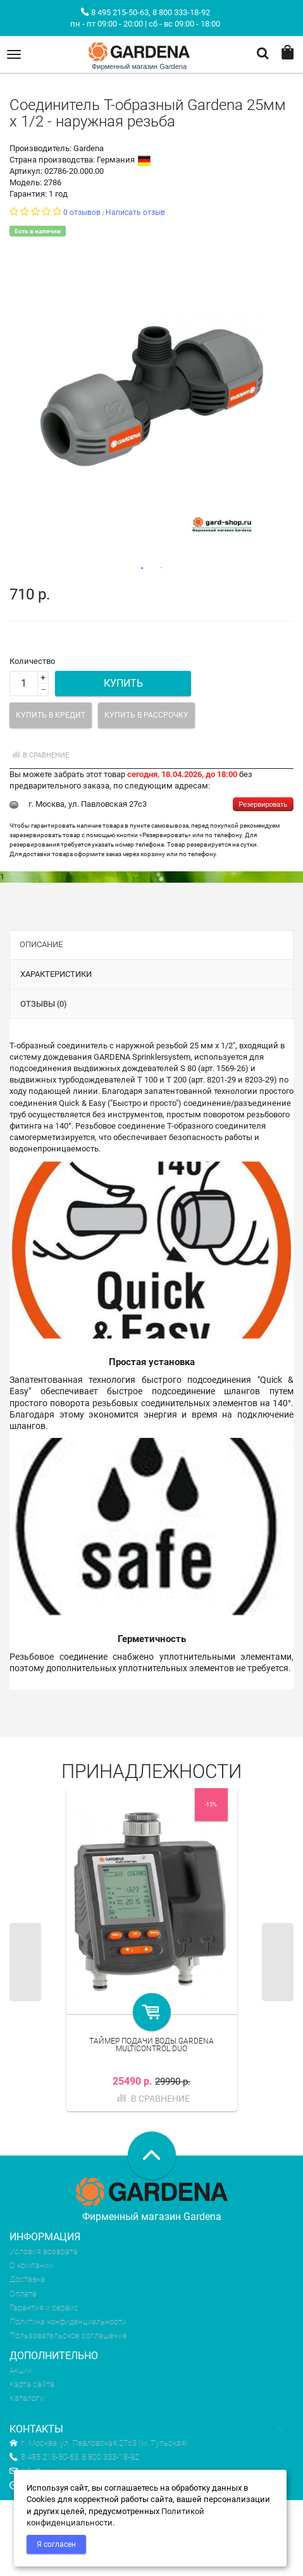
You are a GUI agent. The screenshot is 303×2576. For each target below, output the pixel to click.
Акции (20, 2370)
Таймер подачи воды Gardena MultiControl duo (151, 2045)
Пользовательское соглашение (68, 2335)
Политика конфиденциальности (68, 2321)
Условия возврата (43, 2251)
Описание (41, 944)
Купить (123, 683)
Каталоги (26, 2398)
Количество (32, 661)
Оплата (23, 2293)
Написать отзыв (135, 212)
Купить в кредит (50, 715)
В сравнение (39, 755)
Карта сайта (31, 2384)
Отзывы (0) (43, 1004)
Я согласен (56, 2544)
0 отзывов (82, 212)
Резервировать (263, 804)
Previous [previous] (25, 1962)
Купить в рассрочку (146, 715)
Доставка (27, 2279)
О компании (31, 2265)
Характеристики (56, 974)
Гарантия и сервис (43, 2307)
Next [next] (278, 1962)
